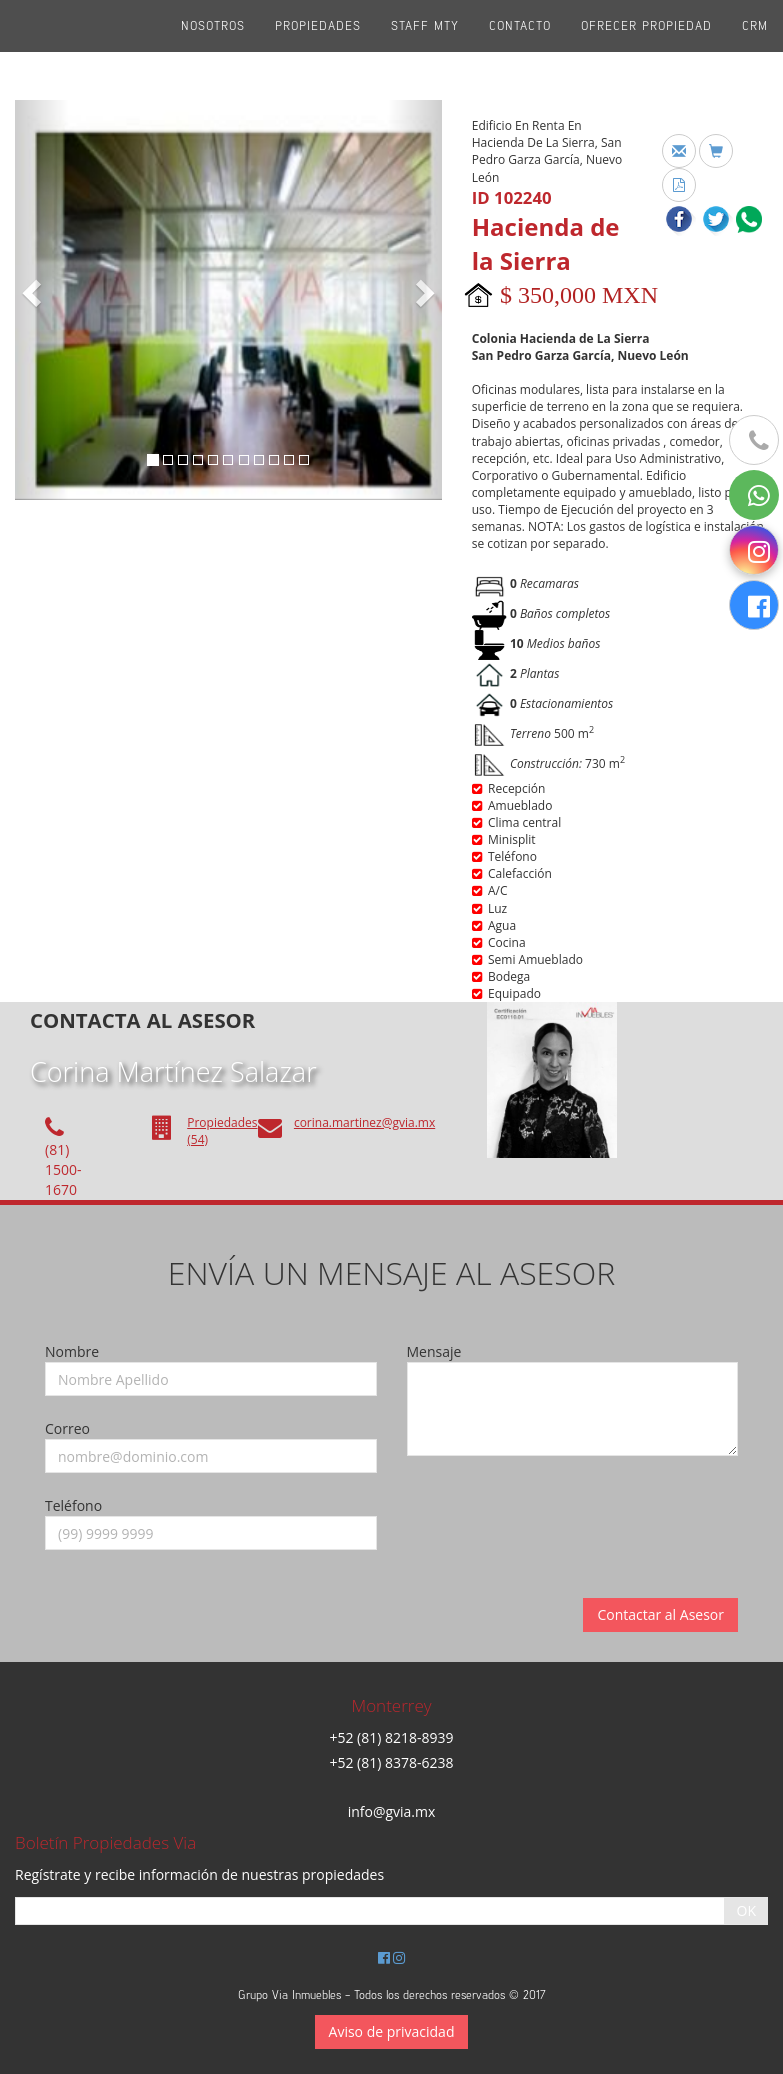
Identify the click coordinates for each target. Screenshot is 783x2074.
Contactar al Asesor (660, 1614)
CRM (755, 50)
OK (746, 1910)
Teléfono (73, 1505)
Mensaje (434, 1351)
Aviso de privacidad (392, 2031)
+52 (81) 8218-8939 (391, 1737)
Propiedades (318, 50)
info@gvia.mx (392, 1811)
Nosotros (213, 50)
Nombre (72, 1351)
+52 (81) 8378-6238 (391, 1762)
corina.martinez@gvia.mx (364, 1122)
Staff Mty (425, 50)
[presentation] (559, 1510)
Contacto (520, 50)
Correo (67, 1428)
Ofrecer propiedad (646, 50)
